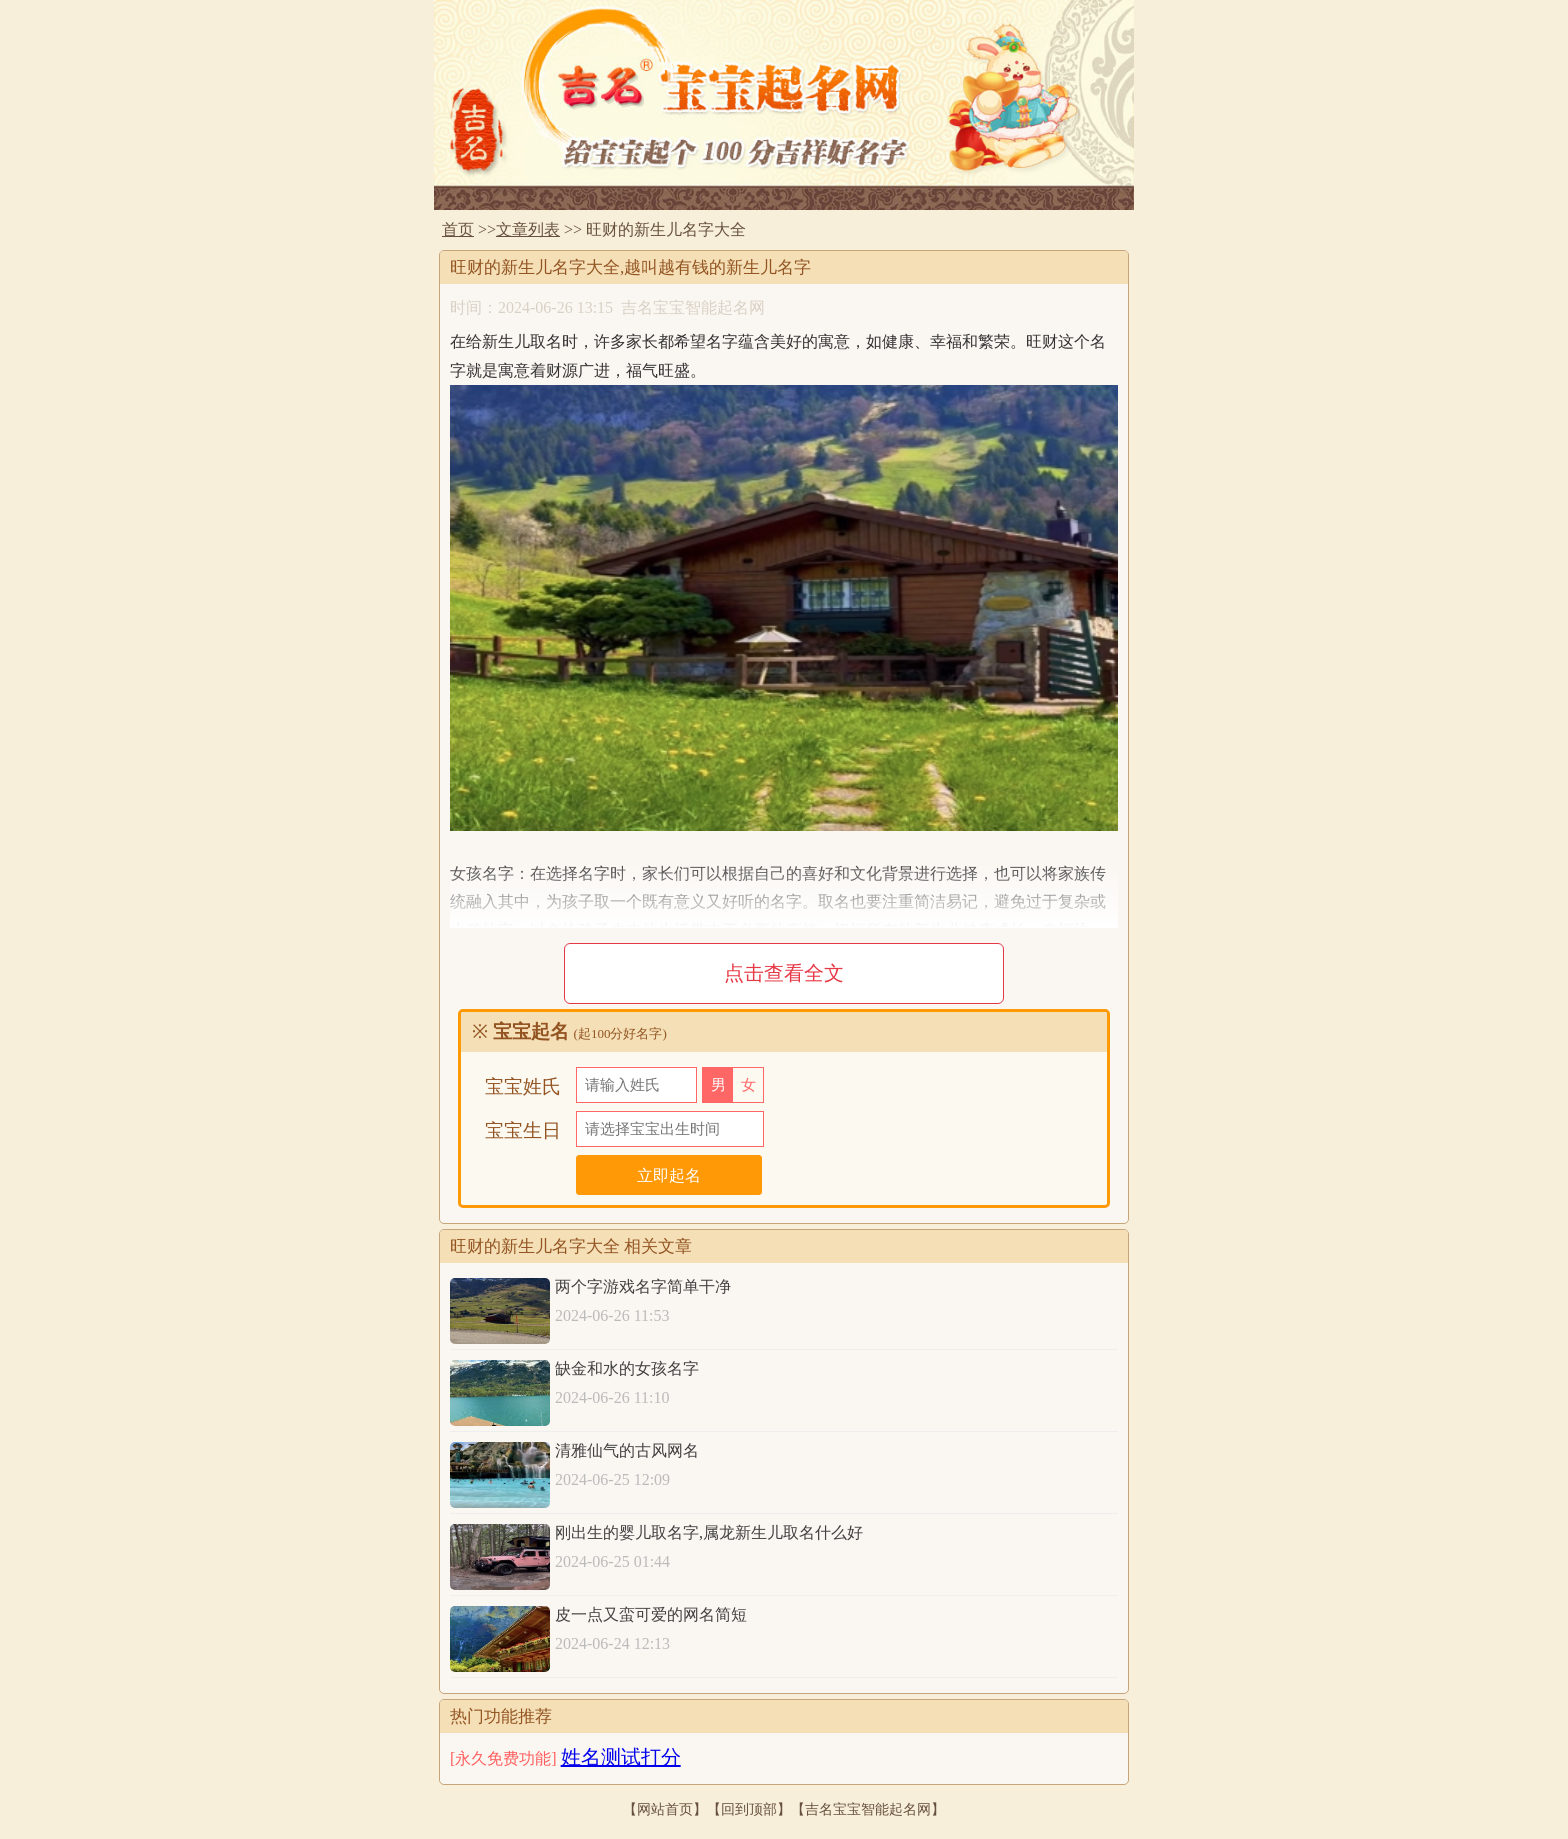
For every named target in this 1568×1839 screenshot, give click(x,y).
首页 (458, 229)
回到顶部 (749, 1809)
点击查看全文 (784, 973)
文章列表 (528, 229)
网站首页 (665, 1809)
